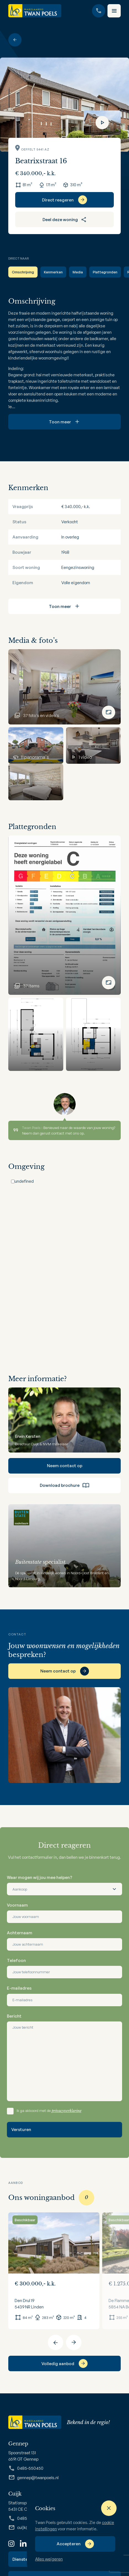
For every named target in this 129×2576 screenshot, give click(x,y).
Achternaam (19, 1932)
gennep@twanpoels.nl (33, 2477)
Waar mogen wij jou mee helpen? (39, 1877)
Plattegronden (105, 272)
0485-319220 (24, 2518)
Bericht (14, 2016)
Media (78, 272)
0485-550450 (25, 2468)
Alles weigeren (49, 2559)
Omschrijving (23, 272)
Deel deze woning (65, 219)
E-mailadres (19, 1988)
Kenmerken (53, 272)
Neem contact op (64, 1465)
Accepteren (69, 2543)
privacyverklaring (66, 2110)
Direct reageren (58, 200)
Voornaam (17, 1905)
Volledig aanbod (57, 2363)
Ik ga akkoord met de (49, 2110)
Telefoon (16, 1960)
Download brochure (64, 1485)
